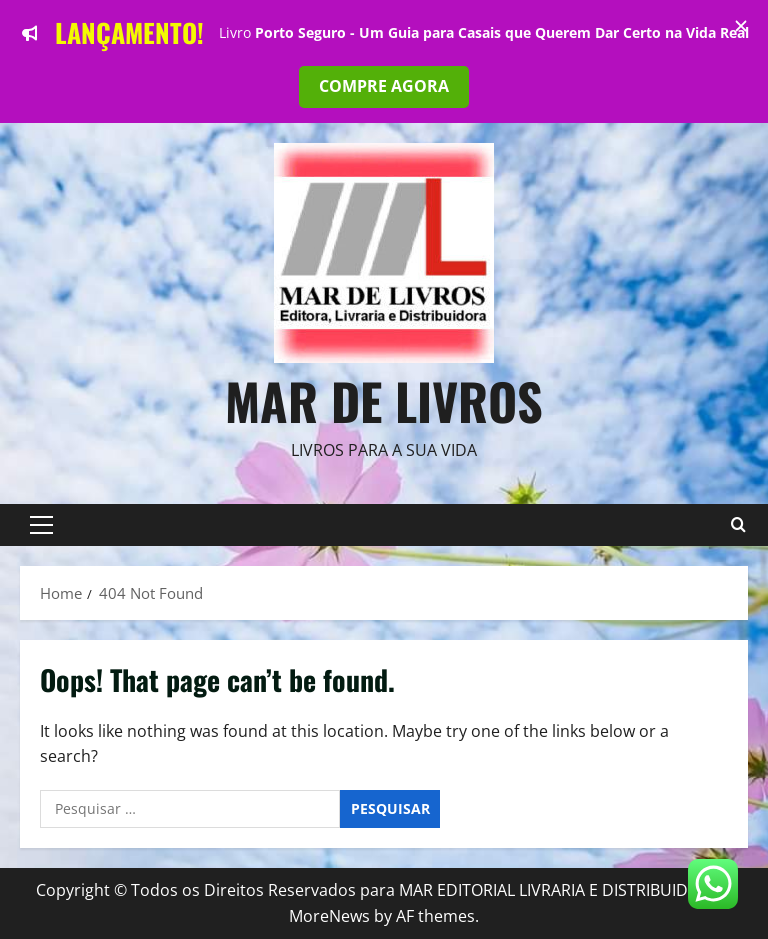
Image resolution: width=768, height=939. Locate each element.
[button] (41, 525)
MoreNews (329, 916)
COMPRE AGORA (384, 86)
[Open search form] (738, 525)
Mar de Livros (384, 400)
